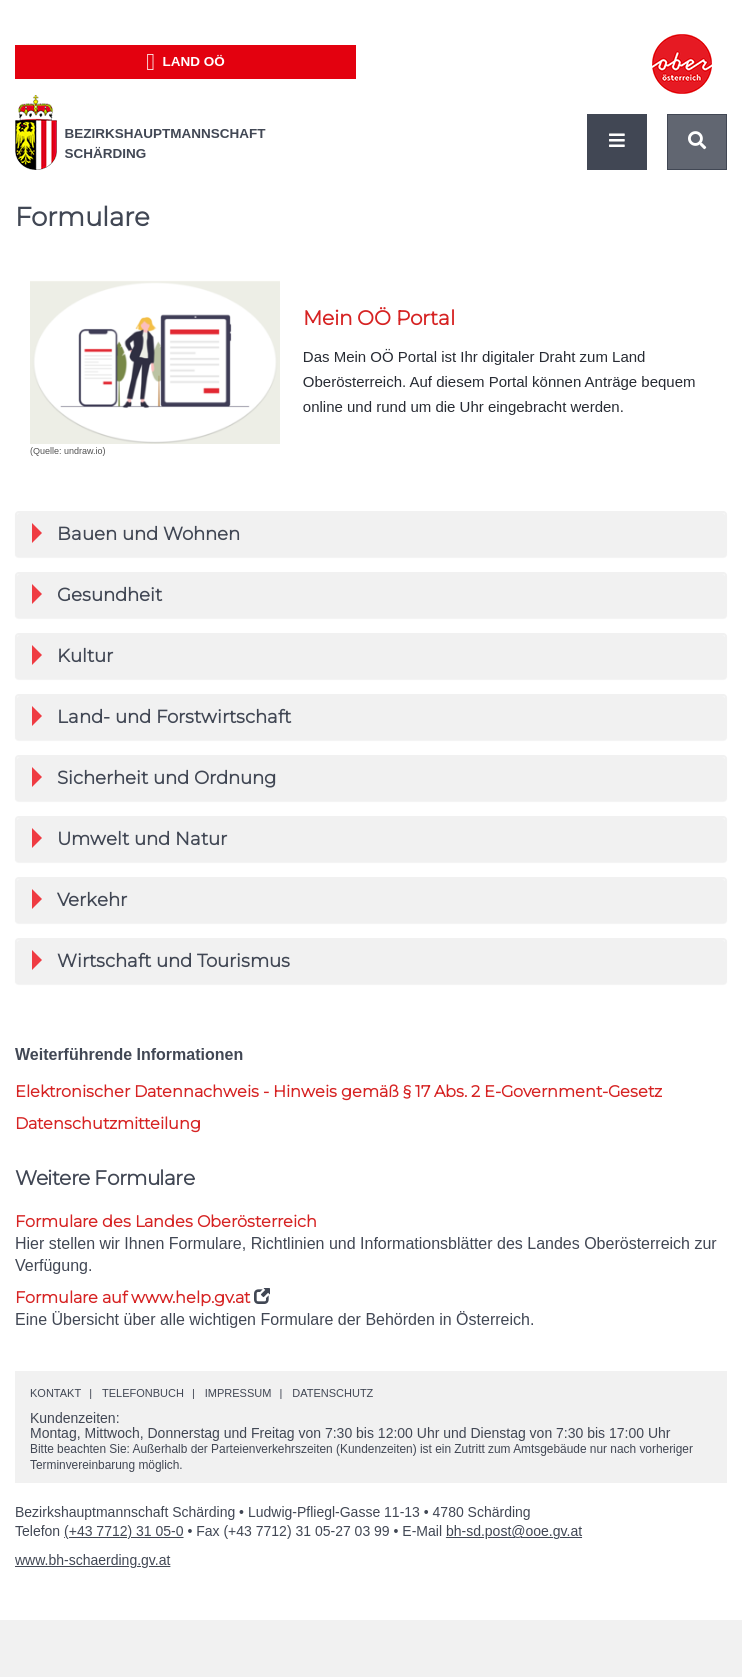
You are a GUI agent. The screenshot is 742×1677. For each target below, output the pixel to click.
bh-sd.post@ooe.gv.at (514, 1531)
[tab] (371, 534)
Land (185, 62)
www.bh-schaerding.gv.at (92, 1560)
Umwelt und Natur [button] (129, 839)
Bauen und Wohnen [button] (136, 534)
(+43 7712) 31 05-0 (123, 1531)
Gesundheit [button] (97, 595)
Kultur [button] (72, 656)
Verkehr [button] (79, 900)
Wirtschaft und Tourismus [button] (161, 961)
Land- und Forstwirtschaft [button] (161, 717)
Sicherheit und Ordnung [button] (154, 778)
